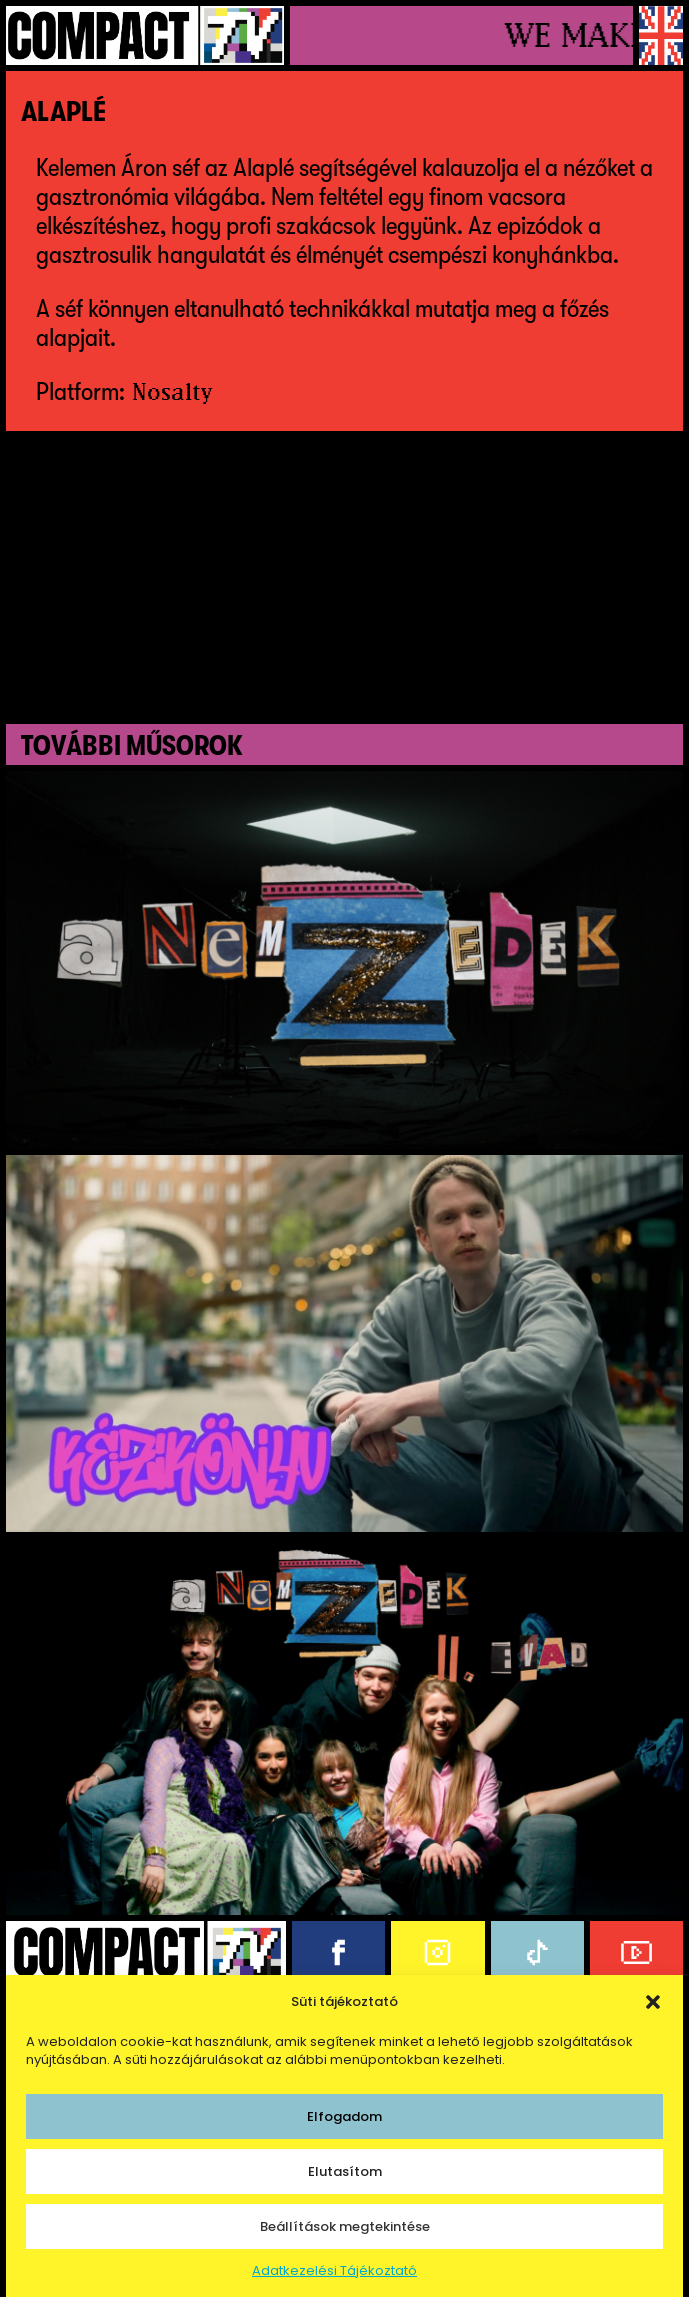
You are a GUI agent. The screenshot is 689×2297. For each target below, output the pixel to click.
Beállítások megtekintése (345, 2226)
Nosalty (172, 391)
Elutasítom (345, 2171)
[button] (653, 2002)
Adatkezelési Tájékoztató (334, 2270)
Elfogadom (344, 2116)
